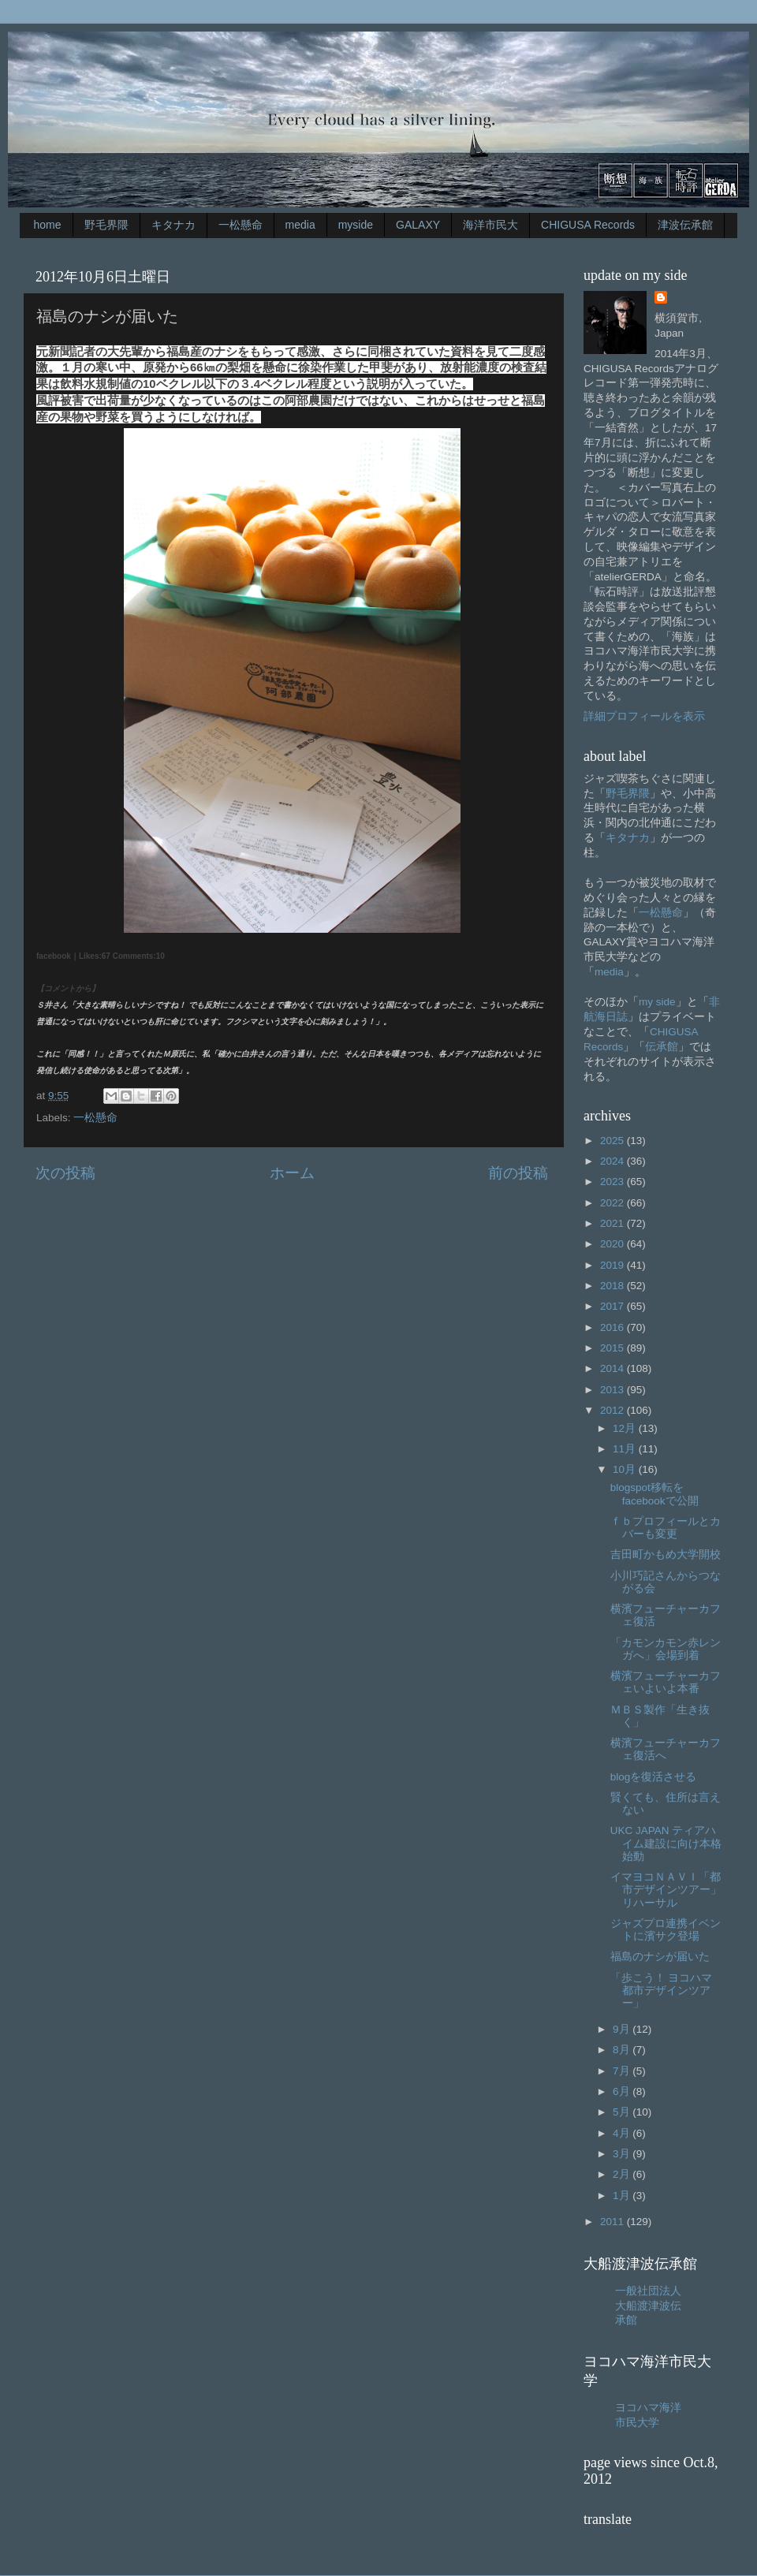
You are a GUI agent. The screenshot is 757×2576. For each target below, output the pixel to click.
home (48, 224)
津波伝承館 (685, 224)
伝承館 (661, 1047)
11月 (626, 1449)
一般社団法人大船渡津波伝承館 (648, 2306)
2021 (613, 1223)
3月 (622, 2154)
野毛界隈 (106, 224)
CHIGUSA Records (588, 224)
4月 (622, 2133)
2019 (613, 1265)
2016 (613, 1327)
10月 (626, 1469)
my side (657, 1002)
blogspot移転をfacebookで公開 (654, 1494)
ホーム (292, 1173)
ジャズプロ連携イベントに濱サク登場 (665, 1930)
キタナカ (173, 224)
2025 (613, 1140)
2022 (613, 1203)
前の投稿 (518, 1173)
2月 (622, 2174)
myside (355, 224)
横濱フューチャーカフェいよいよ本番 (665, 1682)
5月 (622, 2112)
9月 (622, 2029)
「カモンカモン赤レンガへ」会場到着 (665, 1649)
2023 (613, 1181)
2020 (613, 1244)
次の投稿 (65, 1173)
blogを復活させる (653, 1777)
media (300, 224)
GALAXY (418, 224)
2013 (613, 1390)
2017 (613, 1306)
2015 (613, 1348)
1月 (622, 2195)
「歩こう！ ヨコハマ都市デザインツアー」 (661, 1990)
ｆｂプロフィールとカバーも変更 (665, 1527)
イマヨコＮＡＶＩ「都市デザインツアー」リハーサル (666, 1889)
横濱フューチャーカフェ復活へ (665, 1749)
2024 (613, 1161)
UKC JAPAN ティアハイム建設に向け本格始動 (666, 1843)
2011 (613, 2221)
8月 (622, 2050)
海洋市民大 (490, 224)
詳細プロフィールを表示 (644, 716)
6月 (622, 2091)
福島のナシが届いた (660, 1957)
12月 (626, 1428)
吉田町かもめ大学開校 (665, 1554)
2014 (613, 1368)
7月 (622, 2071)
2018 (613, 1286)
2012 (613, 1410)
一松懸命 (240, 224)
